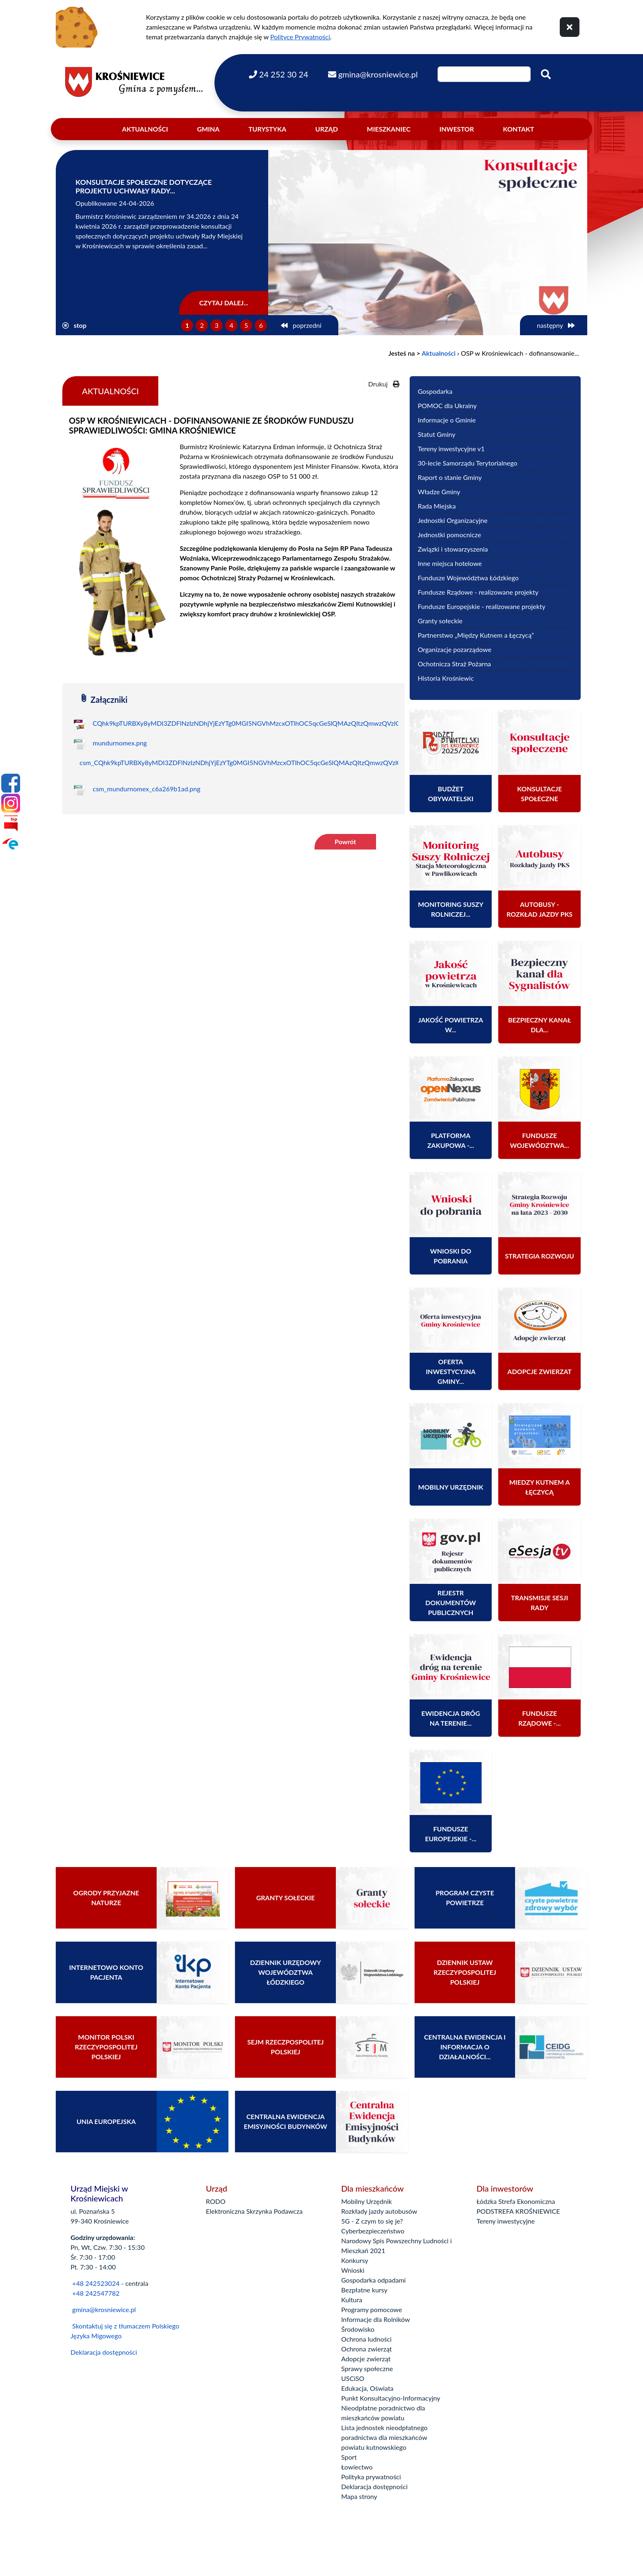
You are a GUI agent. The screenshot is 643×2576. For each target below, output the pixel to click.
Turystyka (267, 129)
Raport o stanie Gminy (450, 477)
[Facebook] (11, 783)
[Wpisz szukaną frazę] (484, 74)
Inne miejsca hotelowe (450, 563)
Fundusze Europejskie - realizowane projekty (481, 606)
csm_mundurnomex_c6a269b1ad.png (146, 789)
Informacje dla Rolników (375, 2319)
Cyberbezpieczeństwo (372, 2231)
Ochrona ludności (366, 2339)
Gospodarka (435, 391)
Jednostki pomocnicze (449, 534)
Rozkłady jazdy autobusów (379, 2211)
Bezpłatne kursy (364, 2290)
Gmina (208, 129)
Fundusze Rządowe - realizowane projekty (478, 592)
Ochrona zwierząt (366, 2349)
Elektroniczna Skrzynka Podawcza (254, 2211)
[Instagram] (11, 803)
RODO (216, 2201)
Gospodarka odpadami (373, 2280)
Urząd (326, 129)
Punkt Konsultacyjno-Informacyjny (390, 2398)
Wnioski (353, 2270)
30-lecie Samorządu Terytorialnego (468, 463)
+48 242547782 (95, 2293)
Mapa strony (359, 2496)
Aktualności (145, 129)
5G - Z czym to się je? (372, 2221)
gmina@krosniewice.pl (104, 2309)
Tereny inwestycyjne (506, 2221)
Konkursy (354, 2260)
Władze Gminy (439, 491)
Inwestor (457, 129)
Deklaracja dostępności (104, 2352)
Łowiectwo (357, 2467)
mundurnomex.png (120, 743)
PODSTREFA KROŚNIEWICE (518, 2211)
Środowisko (357, 2329)
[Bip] (11, 823)
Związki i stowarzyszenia (453, 549)
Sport (349, 2457)
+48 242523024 (95, 2283)
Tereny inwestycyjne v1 (451, 448)
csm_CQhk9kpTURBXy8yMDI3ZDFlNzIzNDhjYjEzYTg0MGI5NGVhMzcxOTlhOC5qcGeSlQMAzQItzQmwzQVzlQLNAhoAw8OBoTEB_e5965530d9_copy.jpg (303, 762)
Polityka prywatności (371, 2477)
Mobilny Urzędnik (366, 2201)
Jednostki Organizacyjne (453, 520)
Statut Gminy (437, 434)
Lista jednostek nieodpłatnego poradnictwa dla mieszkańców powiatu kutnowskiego (384, 2437)
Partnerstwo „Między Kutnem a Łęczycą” (476, 635)
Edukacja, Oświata (367, 2388)
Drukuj (383, 384)
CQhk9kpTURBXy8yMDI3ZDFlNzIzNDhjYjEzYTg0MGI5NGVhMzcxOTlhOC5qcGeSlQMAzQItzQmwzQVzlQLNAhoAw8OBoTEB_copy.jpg (289, 723)
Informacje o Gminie (447, 420)
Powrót (345, 841)
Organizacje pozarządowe (454, 649)
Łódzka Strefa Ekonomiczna (516, 2201)
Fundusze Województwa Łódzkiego (468, 578)
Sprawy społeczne (367, 2368)
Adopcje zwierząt (365, 2358)
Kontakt (518, 129)
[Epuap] (11, 843)
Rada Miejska (437, 506)
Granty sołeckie (440, 621)
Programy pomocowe (371, 2309)
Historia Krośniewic (446, 678)
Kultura (351, 2299)
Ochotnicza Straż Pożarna (454, 664)
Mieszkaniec (388, 129)
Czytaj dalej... (224, 303)
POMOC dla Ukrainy (447, 405)
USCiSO (352, 2378)
